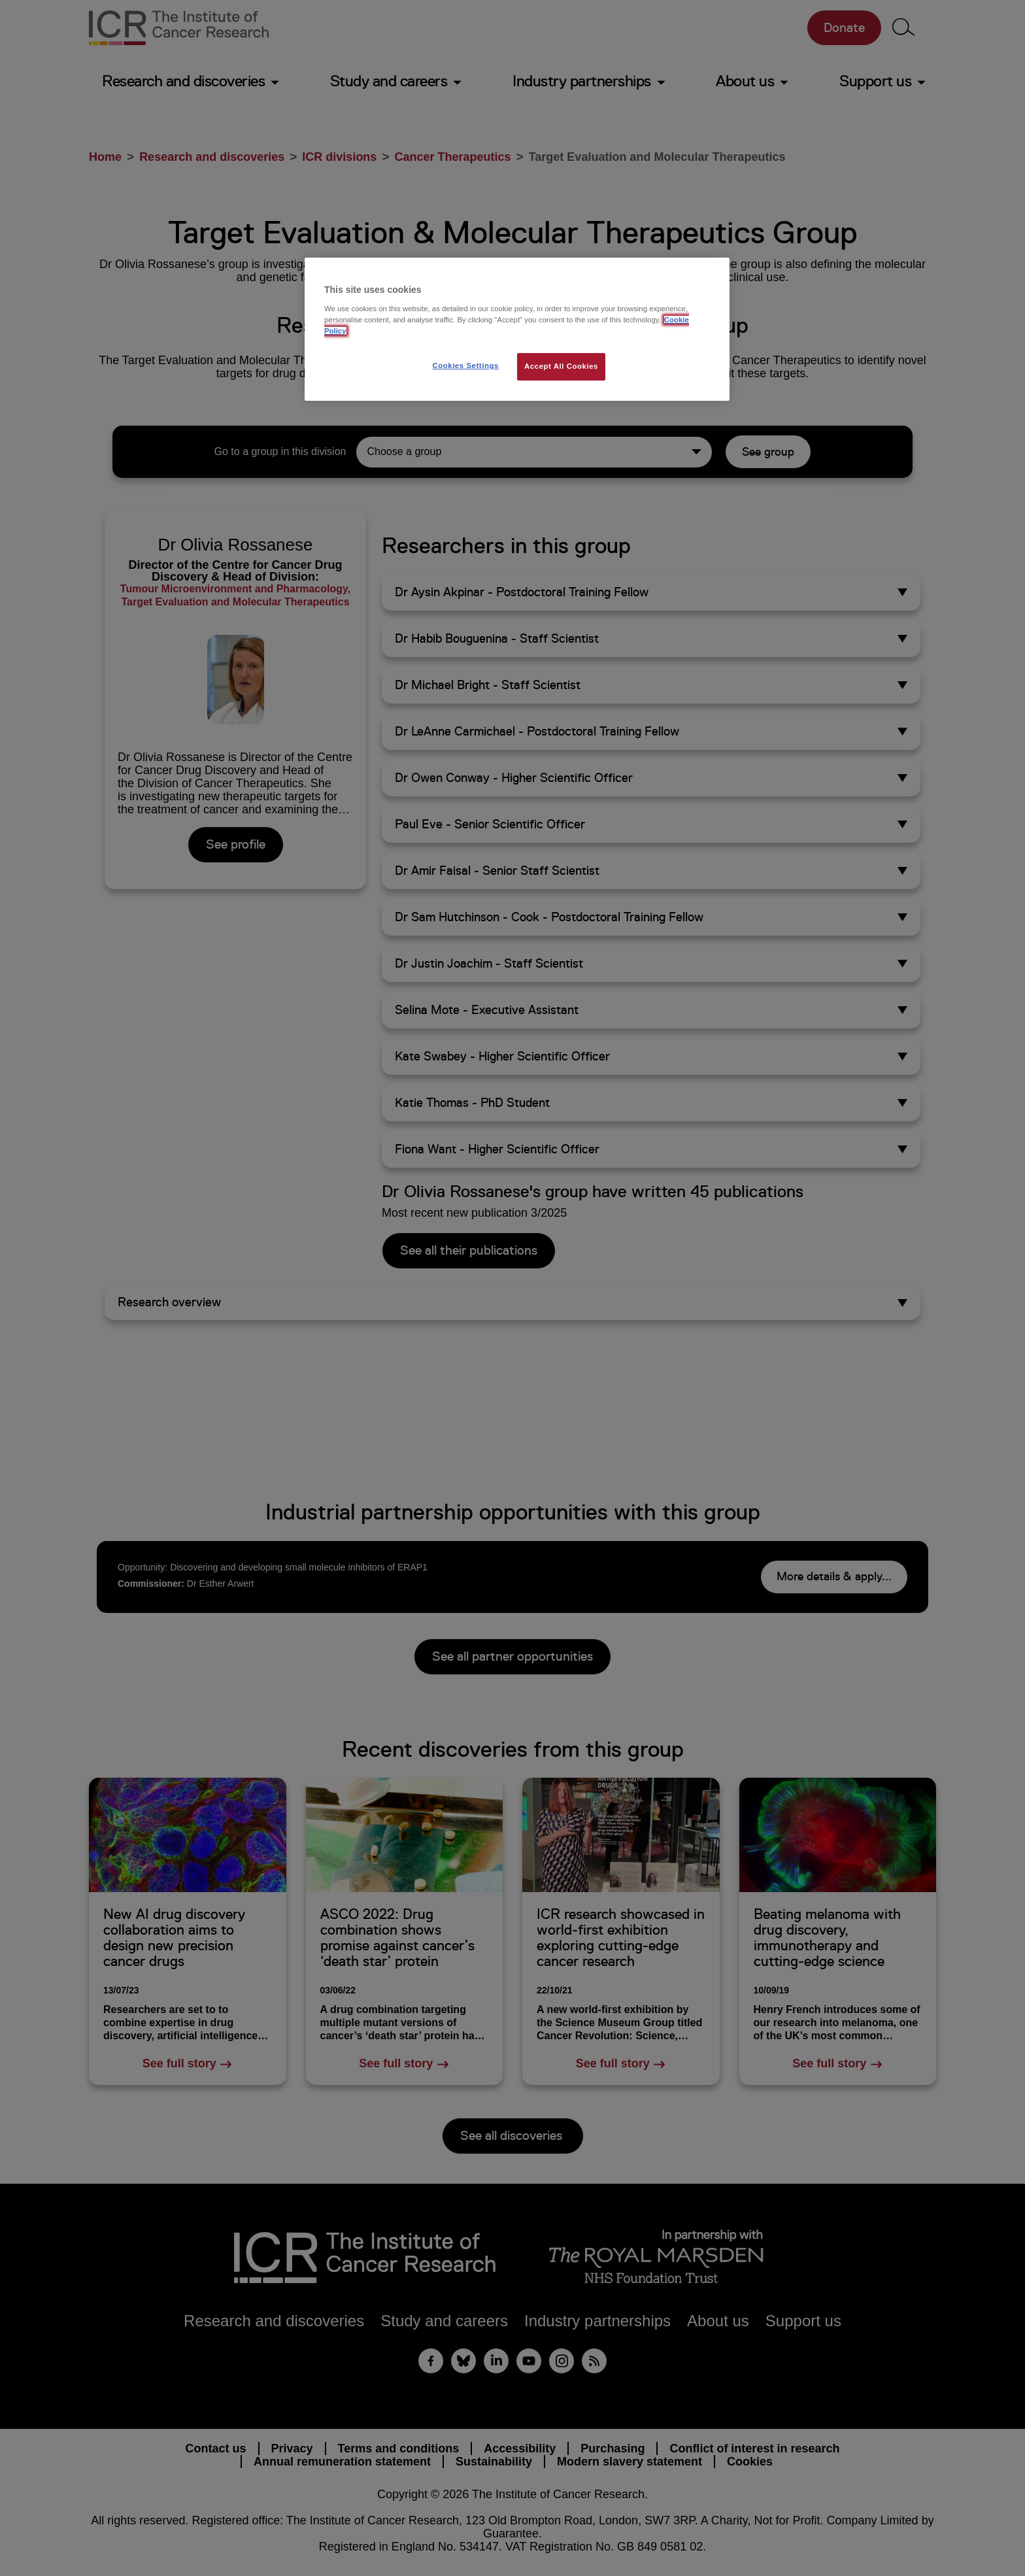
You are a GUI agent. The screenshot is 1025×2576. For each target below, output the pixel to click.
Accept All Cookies (561, 366)
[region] (517, 329)
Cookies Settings (465, 365)
